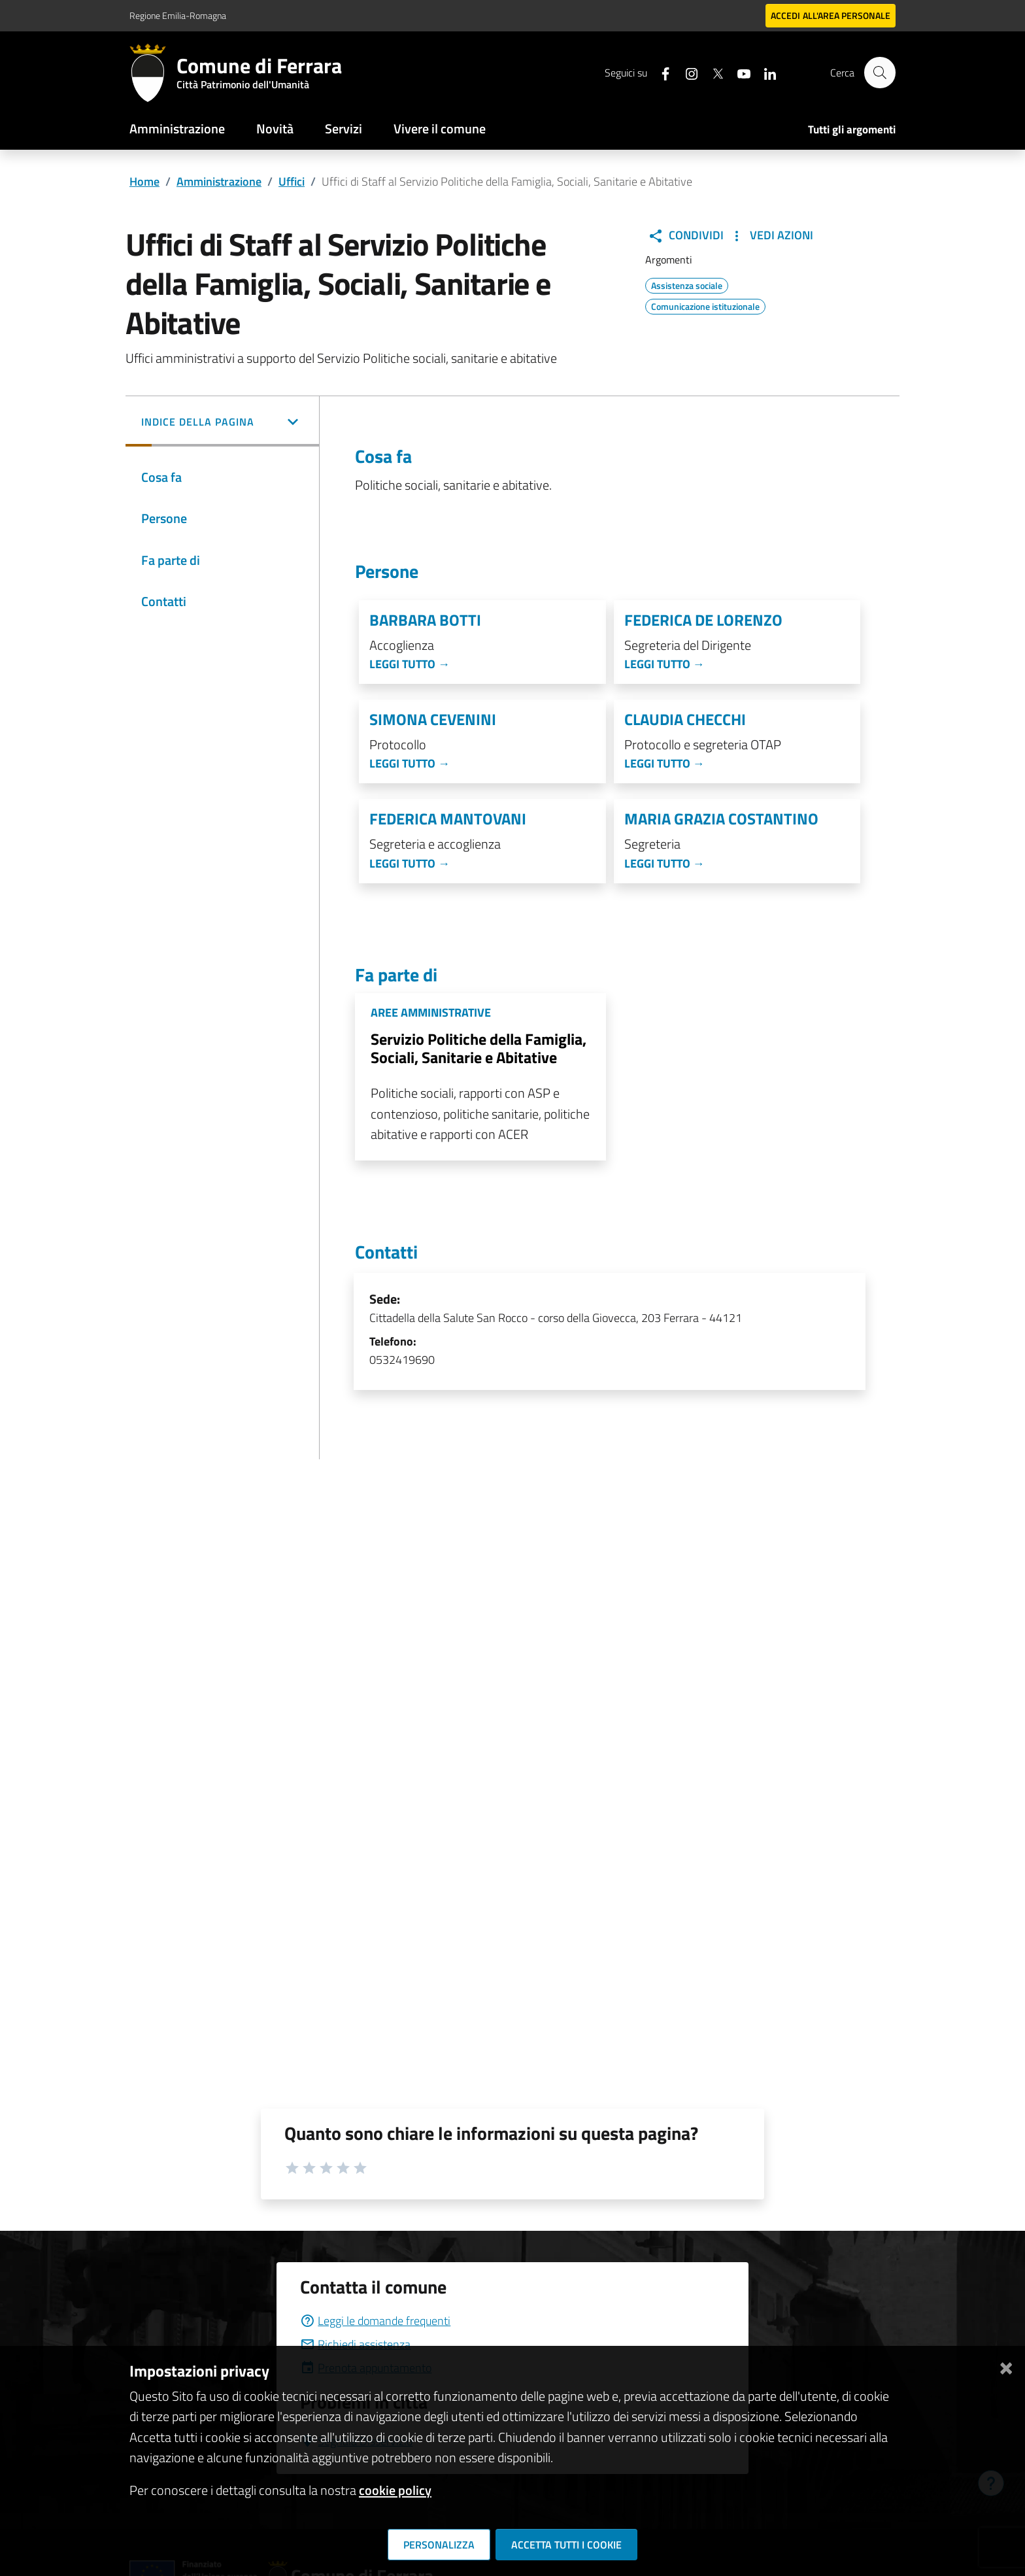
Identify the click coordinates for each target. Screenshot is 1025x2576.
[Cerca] (880, 72)
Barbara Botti (425, 620)
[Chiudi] (1006, 2366)
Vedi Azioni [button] (771, 235)
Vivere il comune (440, 128)
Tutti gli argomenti (852, 129)
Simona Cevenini (432, 719)
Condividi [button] (686, 235)
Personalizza (439, 2544)
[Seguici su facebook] (660, 72)
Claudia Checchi (685, 719)
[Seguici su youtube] (738, 72)
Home (144, 181)
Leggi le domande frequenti (375, 2321)
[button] (222, 423)
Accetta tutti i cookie (566, 2544)
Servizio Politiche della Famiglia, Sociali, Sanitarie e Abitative (478, 1048)
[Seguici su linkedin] (764, 72)
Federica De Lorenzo (703, 620)
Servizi (343, 128)
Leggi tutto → (409, 664)
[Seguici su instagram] (686, 72)
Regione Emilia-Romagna (177, 15)
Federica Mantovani (447, 818)
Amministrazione (177, 128)
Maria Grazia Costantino (721, 818)
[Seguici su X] (712, 72)
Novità (275, 128)
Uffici (291, 181)
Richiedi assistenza (355, 2344)
